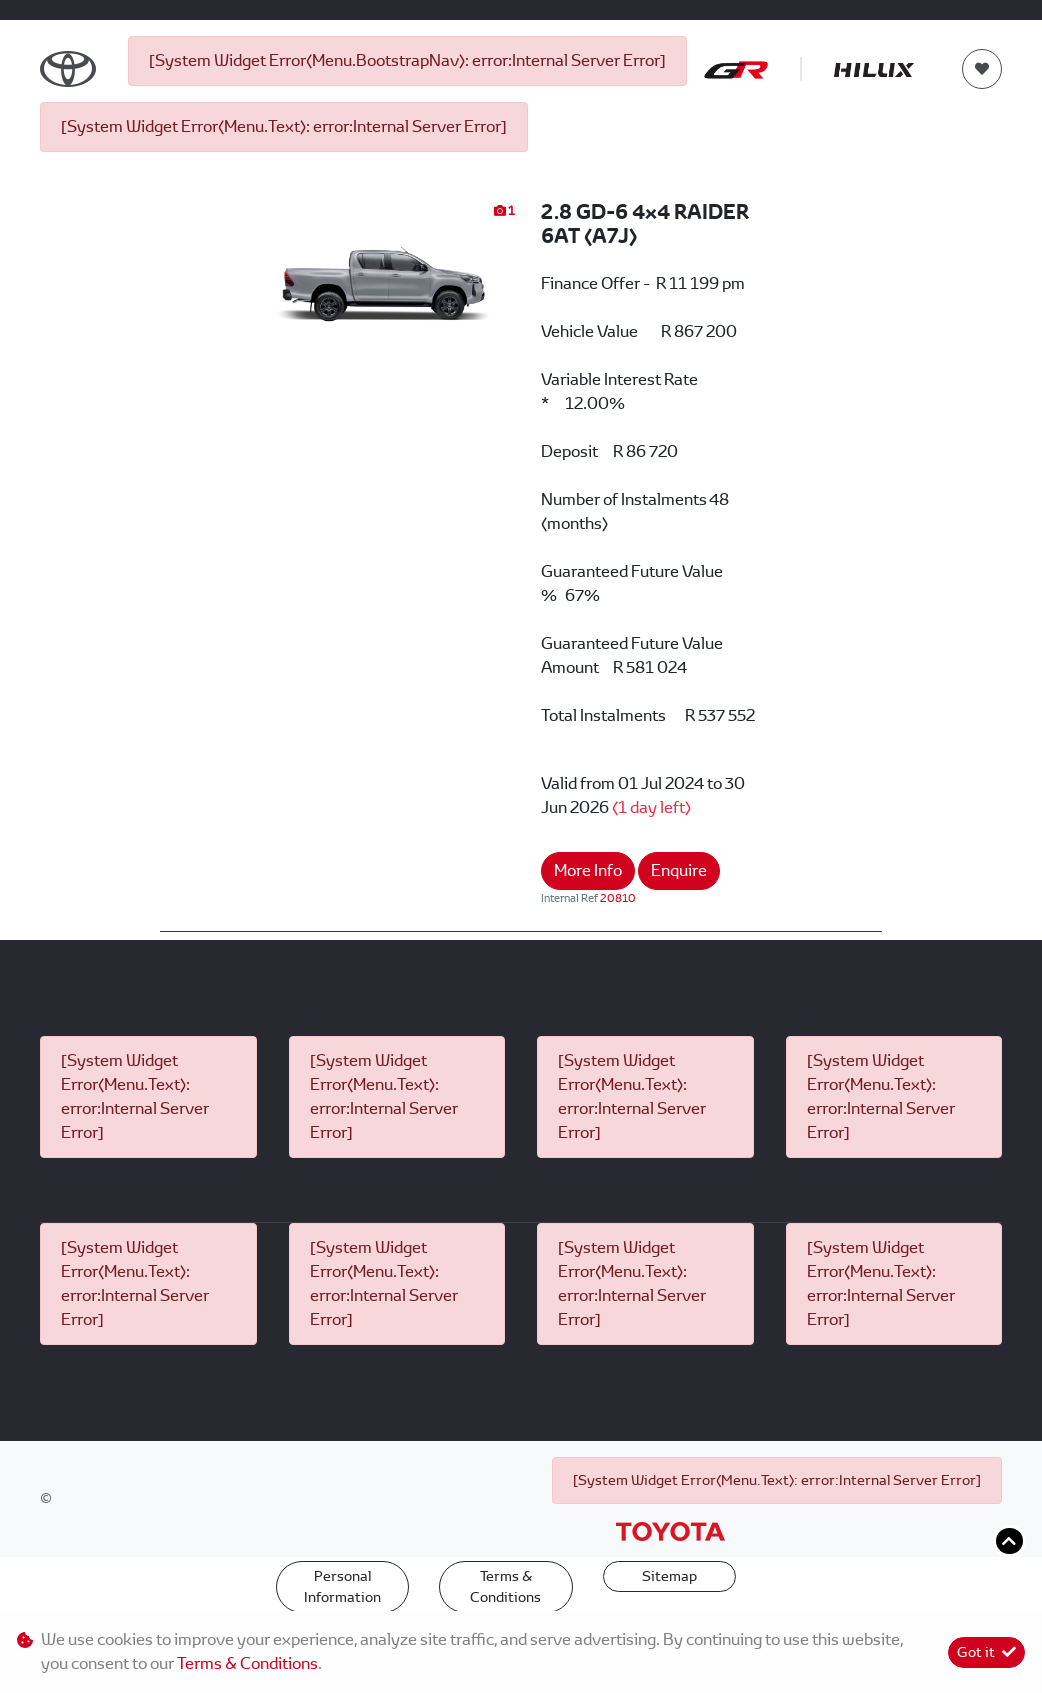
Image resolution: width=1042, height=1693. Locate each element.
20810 (618, 898)
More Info (588, 870)
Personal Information (342, 1586)
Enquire (679, 870)
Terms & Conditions (505, 1586)
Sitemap (669, 1576)
